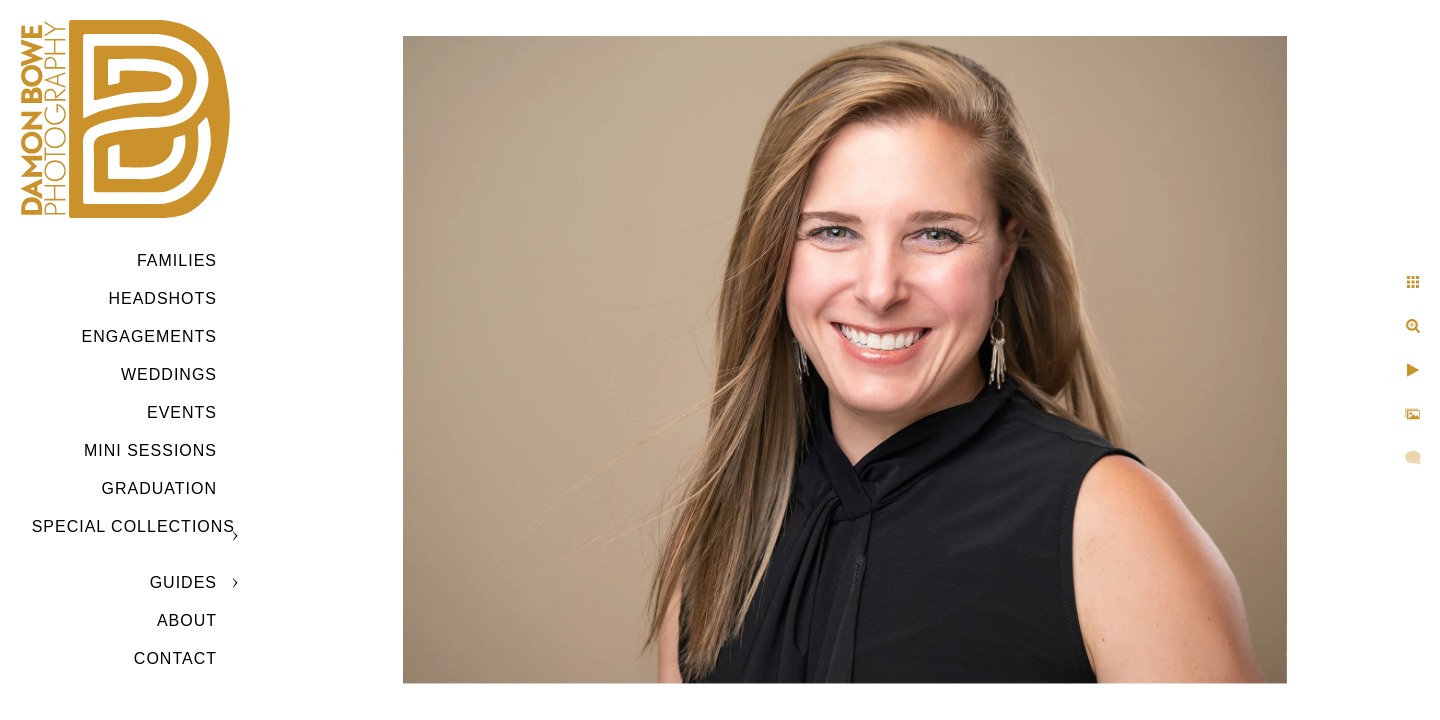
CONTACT (175, 658)
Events (182, 412)
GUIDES (183, 582)
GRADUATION (159, 488)
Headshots (162, 298)
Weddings (169, 374)
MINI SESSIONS (150, 450)
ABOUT (187, 620)
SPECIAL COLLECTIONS (133, 526)
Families (177, 260)
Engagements (149, 336)
